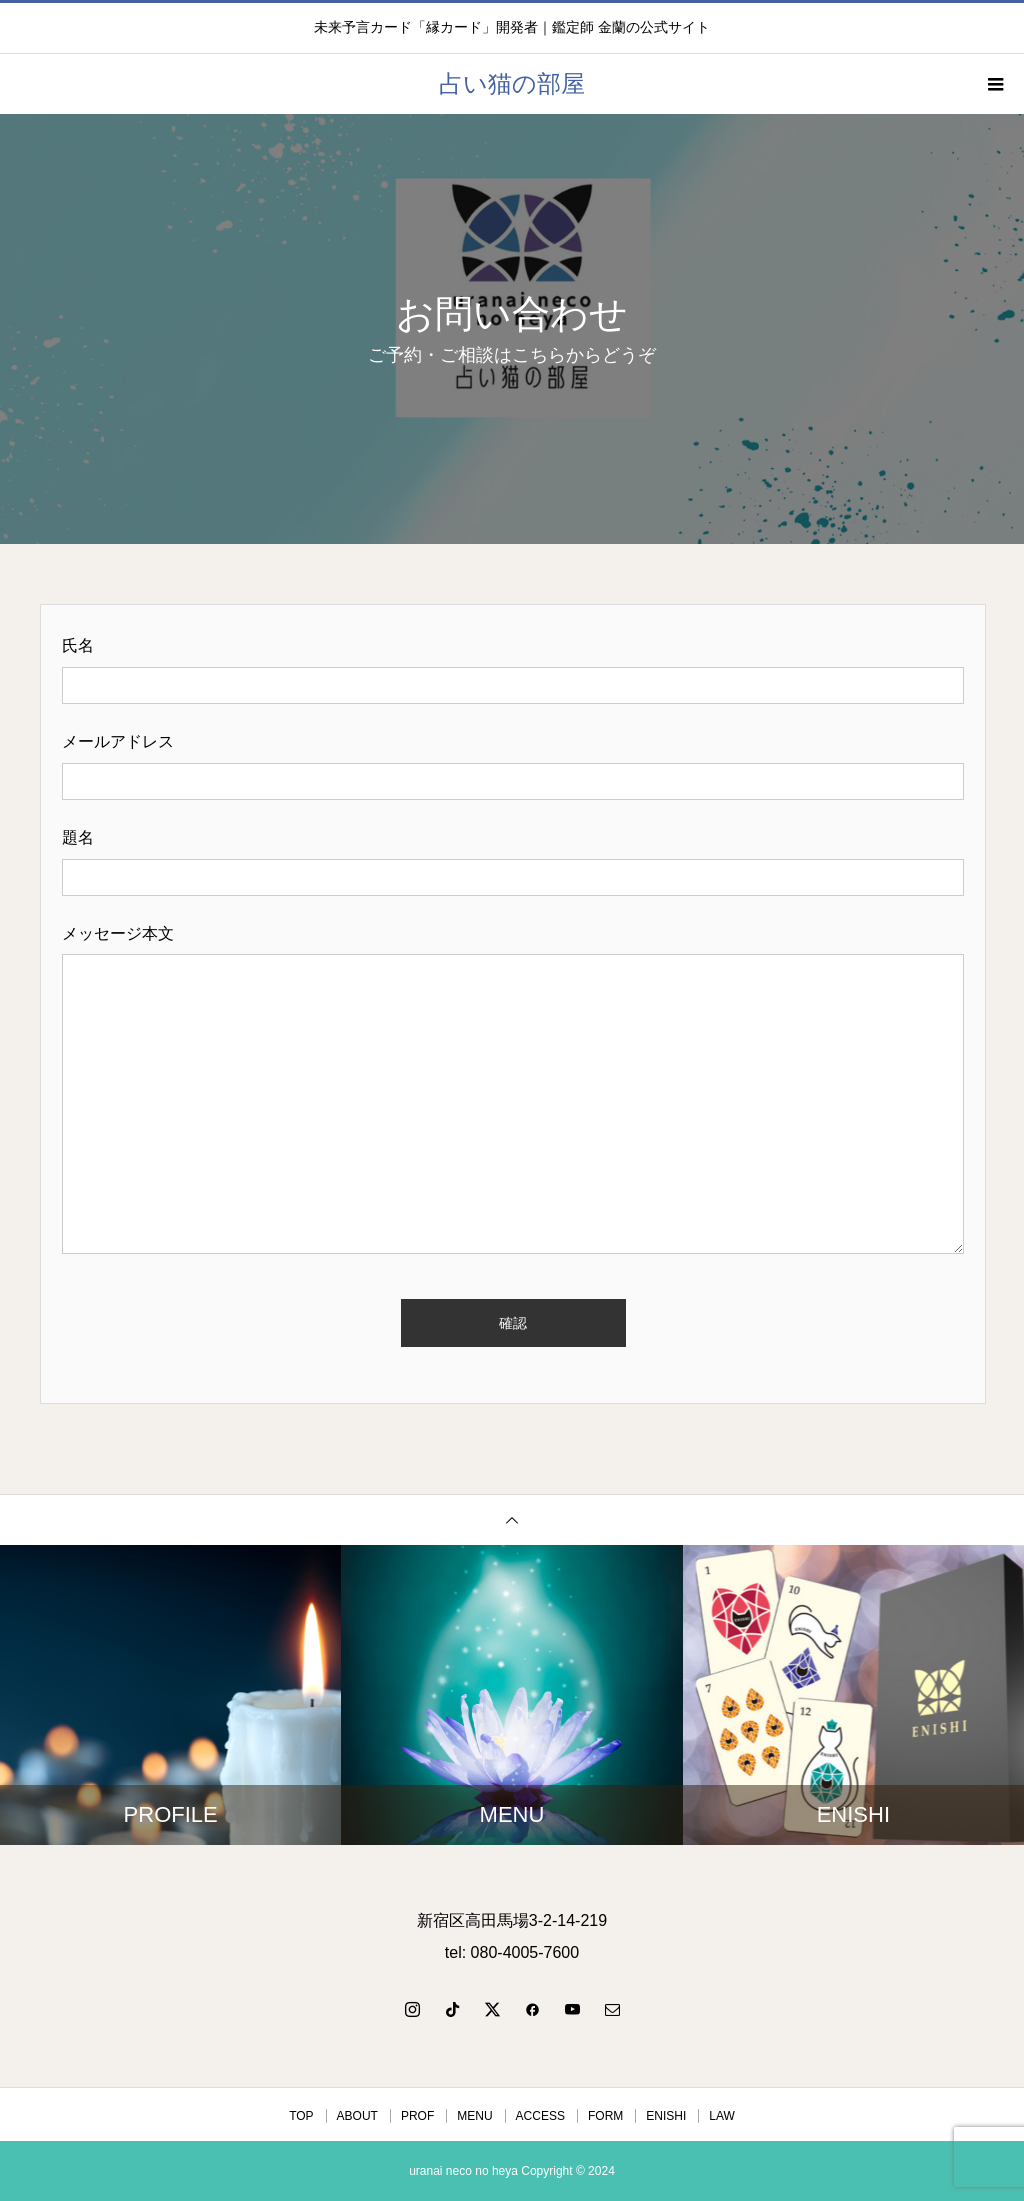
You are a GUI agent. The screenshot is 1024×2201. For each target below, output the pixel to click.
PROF (417, 2116)
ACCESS (540, 2116)
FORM (605, 2116)
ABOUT (357, 2116)
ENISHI (666, 2116)
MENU (474, 2116)
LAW (722, 2116)
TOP (301, 2116)
